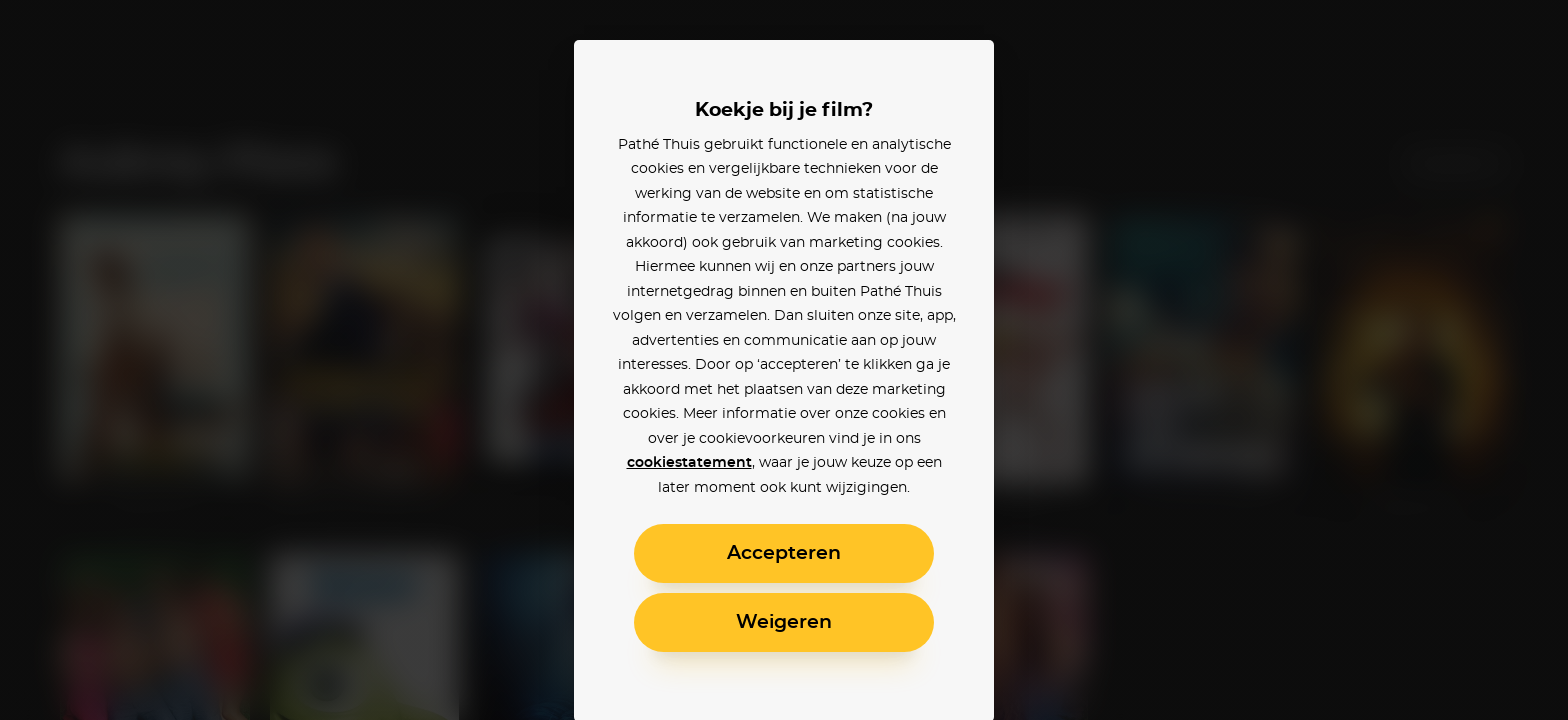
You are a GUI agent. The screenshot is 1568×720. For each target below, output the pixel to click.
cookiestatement (689, 463)
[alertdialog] (784, 360)
